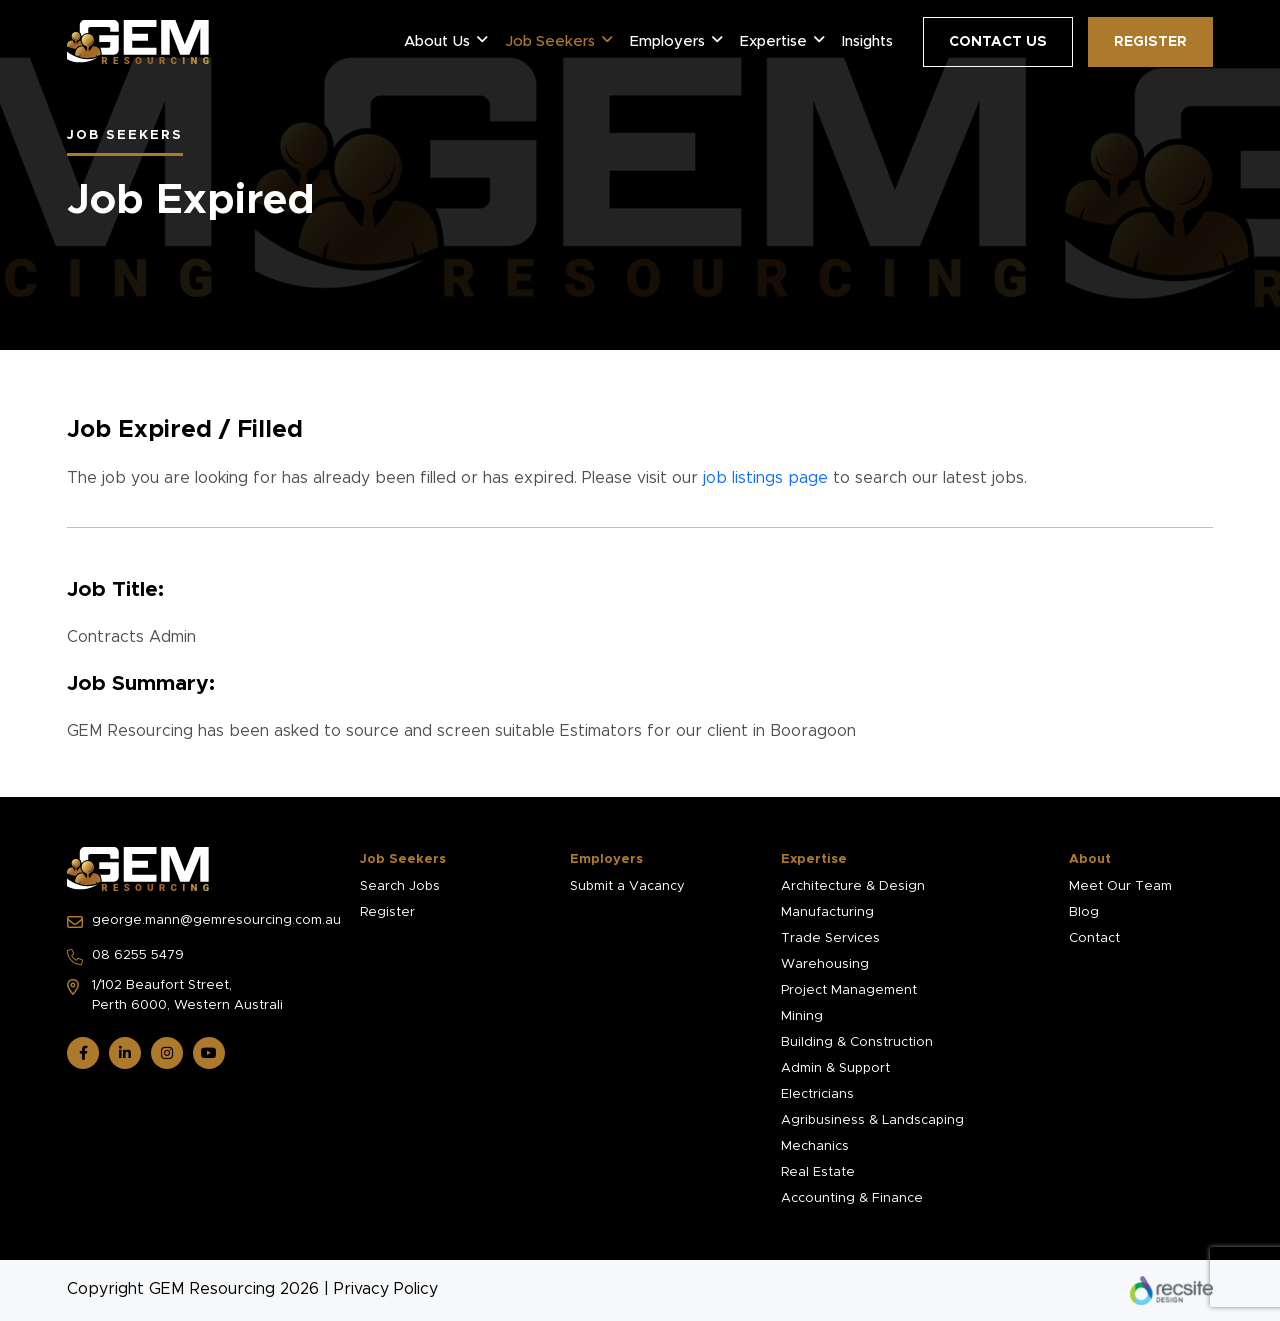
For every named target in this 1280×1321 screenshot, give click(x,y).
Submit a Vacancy (627, 886)
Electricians (817, 1094)
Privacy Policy (386, 1289)
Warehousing (825, 964)
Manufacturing (827, 912)
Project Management (849, 990)
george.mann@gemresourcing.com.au (201, 922)
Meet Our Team (1120, 886)
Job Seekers (550, 41)
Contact (1094, 938)
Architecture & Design (853, 886)
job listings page (765, 478)
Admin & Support (835, 1068)
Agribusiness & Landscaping (872, 1120)
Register (1150, 42)
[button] (482, 40)
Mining (802, 1016)
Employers (667, 41)
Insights (867, 41)
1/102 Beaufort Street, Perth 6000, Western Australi (175, 995)
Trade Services (830, 938)
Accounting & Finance (852, 1198)
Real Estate (818, 1172)
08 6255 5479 (125, 957)
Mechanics (815, 1146)
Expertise (773, 41)
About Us (437, 41)
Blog (1084, 912)
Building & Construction (857, 1042)
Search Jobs (400, 886)
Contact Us (998, 42)
